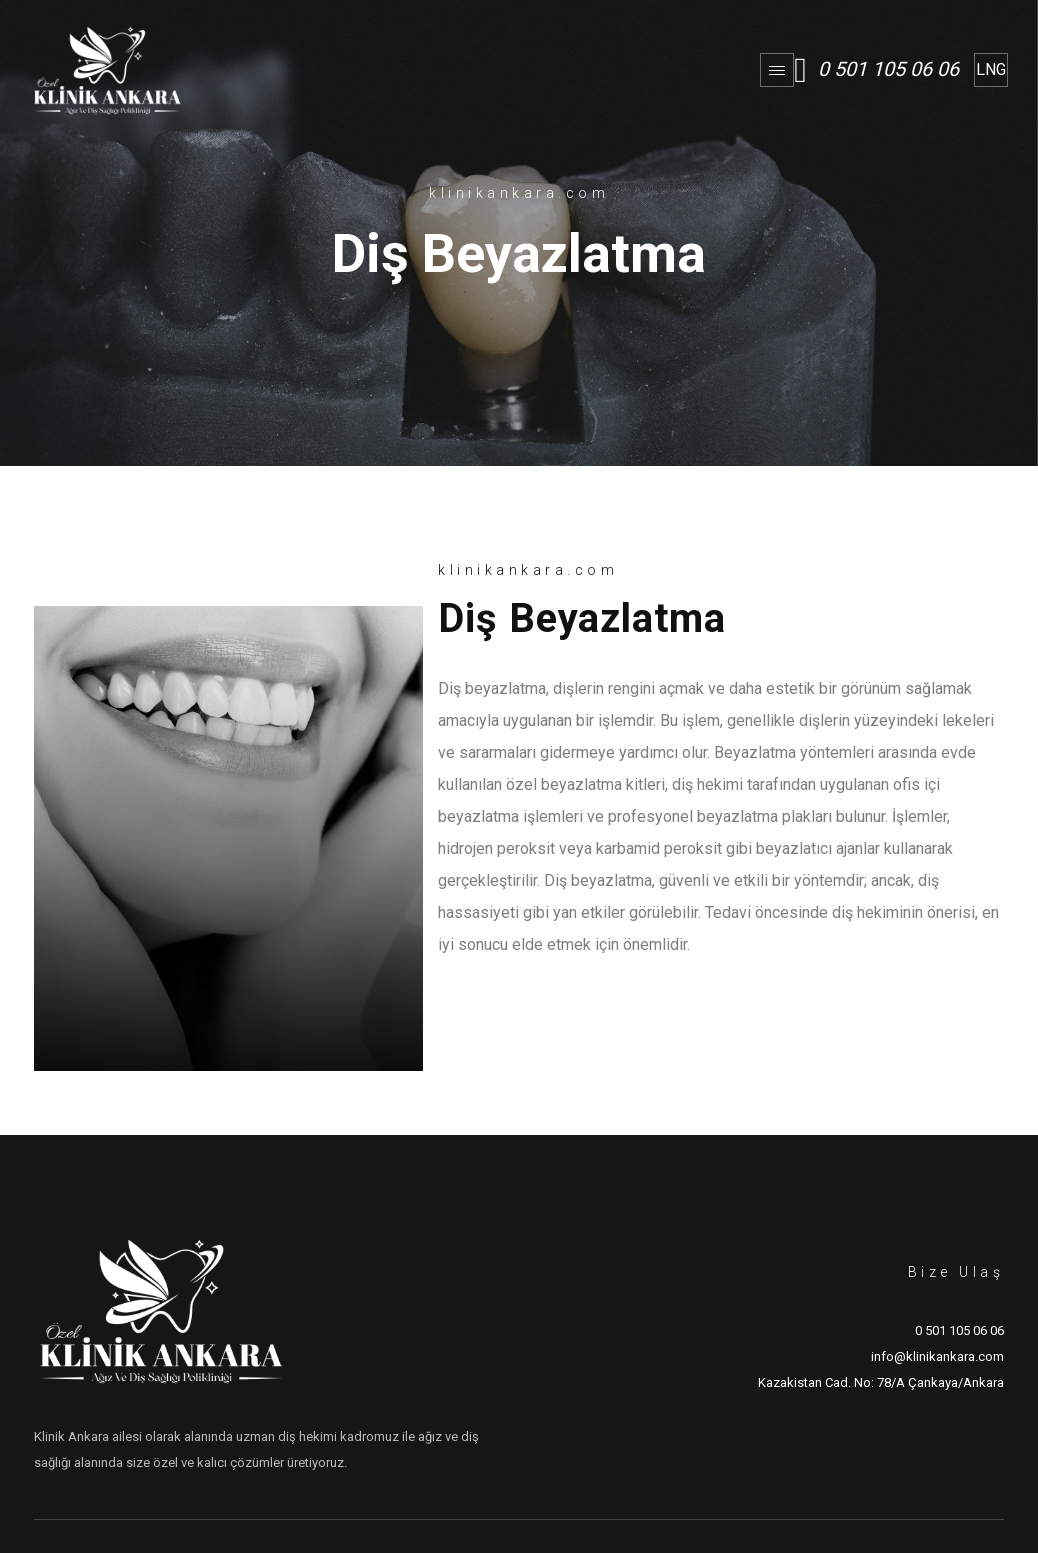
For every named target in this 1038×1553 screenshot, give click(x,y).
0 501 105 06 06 (888, 69)
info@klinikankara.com (937, 1356)
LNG (991, 69)
